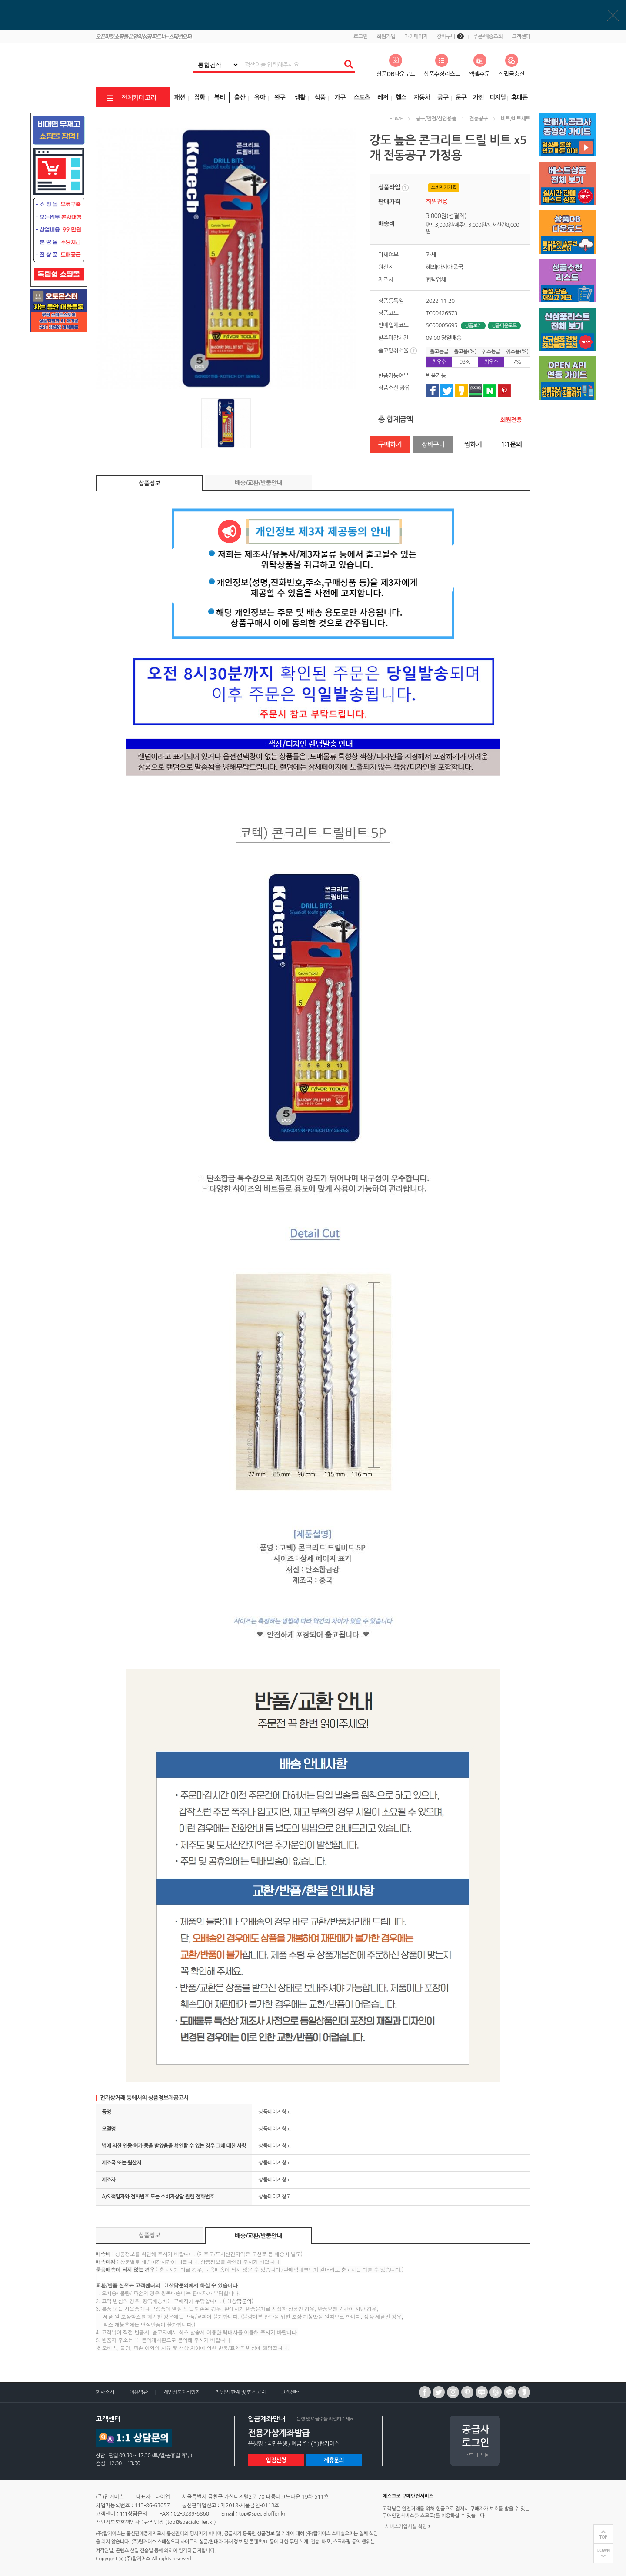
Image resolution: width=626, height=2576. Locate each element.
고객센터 (521, 36)
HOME (396, 118)
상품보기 (473, 325)
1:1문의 (511, 444)
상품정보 (149, 483)
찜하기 (473, 444)
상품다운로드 (504, 325)
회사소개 (105, 2392)
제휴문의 (334, 2460)
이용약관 (139, 2392)
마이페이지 (415, 36)
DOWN (603, 2551)
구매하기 (390, 444)
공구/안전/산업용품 (436, 118)
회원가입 (385, 36)
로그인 (360, 36)
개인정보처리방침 (181, 2392)
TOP (603, 2537)
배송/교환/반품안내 (258, 483)
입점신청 (276, 2460)
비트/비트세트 (515, 118)
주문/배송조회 (488, 36)
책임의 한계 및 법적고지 (241, 2392)
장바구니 (450, 36)
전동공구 (478, 118)
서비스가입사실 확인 (408, 2526)
